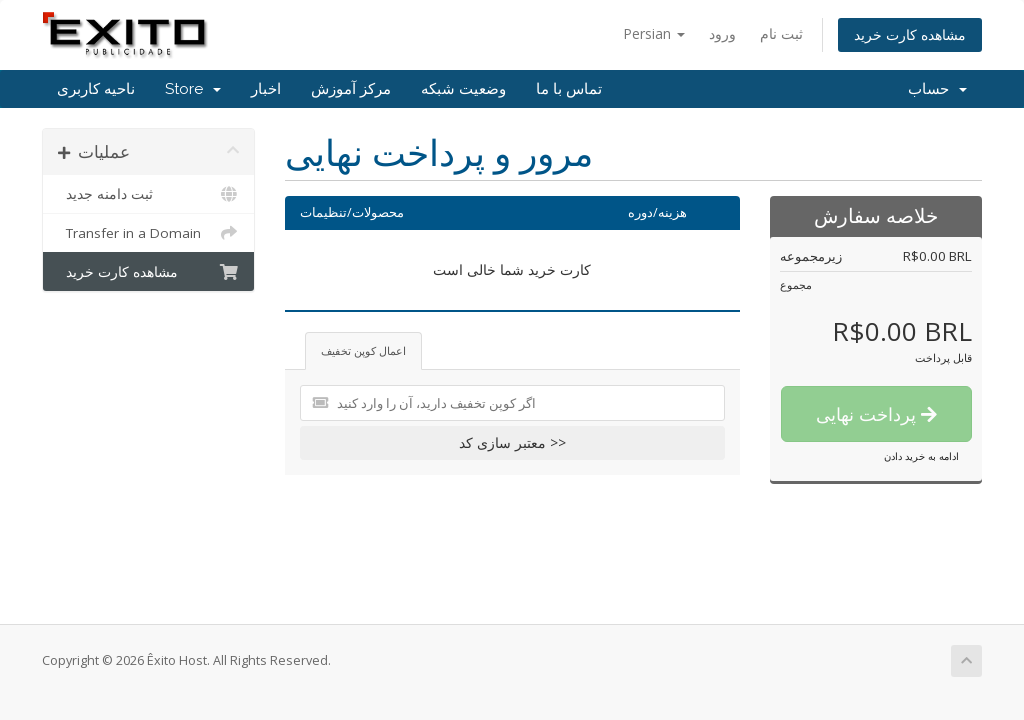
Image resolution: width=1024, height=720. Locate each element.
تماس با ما (569, 89)
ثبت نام (781, 33)
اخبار (266, 89)
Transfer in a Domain (148, 233)
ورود (722, 33)
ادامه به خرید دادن (921, 456)
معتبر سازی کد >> (512, 442)
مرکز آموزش (351, 89)
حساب (937, 89)
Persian (654, 33)
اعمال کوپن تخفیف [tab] (363, 350)
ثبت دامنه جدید (148, 194)
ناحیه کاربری (96, 89)
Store (193, 89)
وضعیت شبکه (463, 89)
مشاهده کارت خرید (910, 34)
